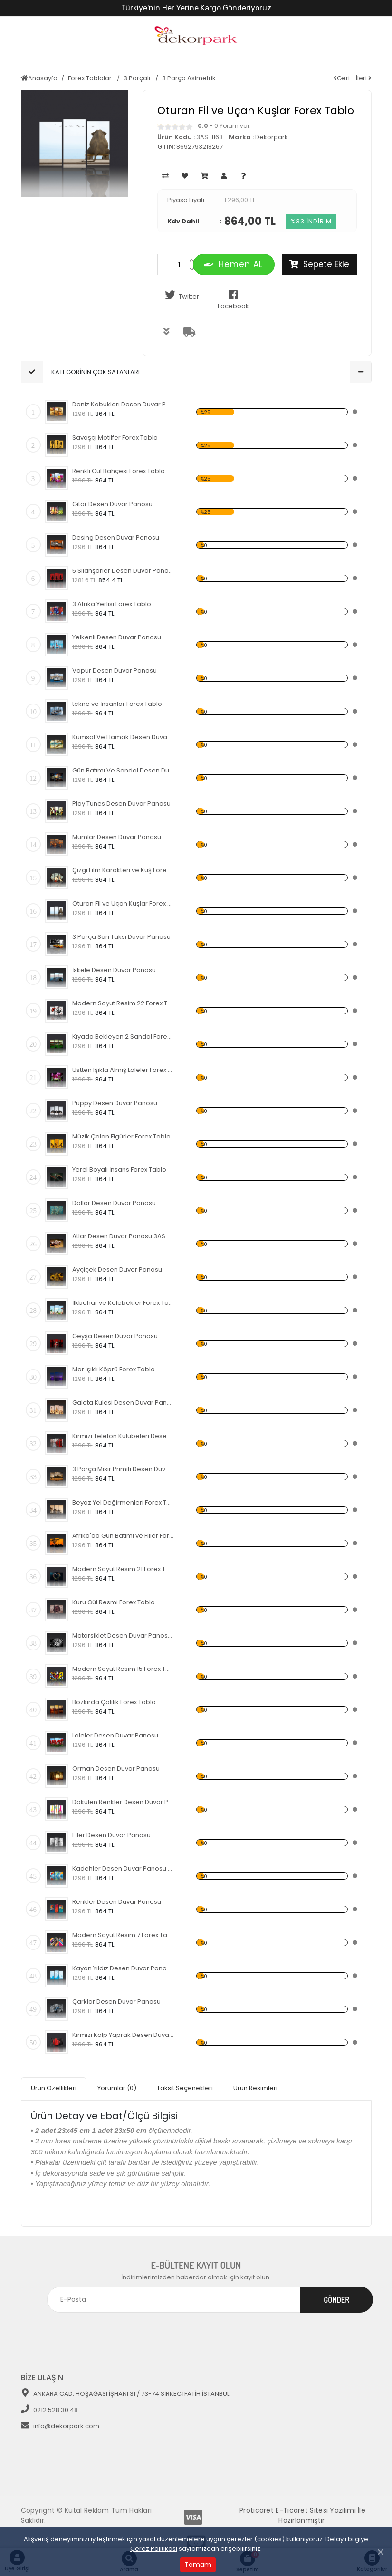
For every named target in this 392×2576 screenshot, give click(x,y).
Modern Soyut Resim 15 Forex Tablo (122, 1668)
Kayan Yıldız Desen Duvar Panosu (122, 1968)
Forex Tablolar (90, 78)
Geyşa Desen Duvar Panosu (115, 1336)
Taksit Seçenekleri (185, 2086)
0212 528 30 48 (49, 2406)
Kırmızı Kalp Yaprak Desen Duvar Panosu (122, 2034)
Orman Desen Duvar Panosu (116, 1768)
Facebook (233, 299)
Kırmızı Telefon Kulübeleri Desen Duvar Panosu (122, 1435)
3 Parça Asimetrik (189, 78)
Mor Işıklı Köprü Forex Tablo (113, 1369)
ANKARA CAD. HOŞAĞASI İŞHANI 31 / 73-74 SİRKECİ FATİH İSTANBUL (125, 2390)
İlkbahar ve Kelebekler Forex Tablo (122, 1302)
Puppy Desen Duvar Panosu (114, 1103)
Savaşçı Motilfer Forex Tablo (115, 437)
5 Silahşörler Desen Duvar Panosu (122, 570)
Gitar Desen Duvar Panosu (112, 504)
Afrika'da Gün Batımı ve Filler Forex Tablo (122, 1535)
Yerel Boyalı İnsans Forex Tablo (119, 1169)
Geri (342, 78)
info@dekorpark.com (60, 2422)
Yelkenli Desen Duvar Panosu (116, 637)
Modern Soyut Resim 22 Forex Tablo (122, 1003)
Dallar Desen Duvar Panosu (114, 1202)
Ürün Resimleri (255, 2086)
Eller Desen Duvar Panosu (111, 1835)
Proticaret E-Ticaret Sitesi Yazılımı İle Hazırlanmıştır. (302, 2512)
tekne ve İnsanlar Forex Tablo (117, 703)
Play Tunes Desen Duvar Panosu (121, 803)
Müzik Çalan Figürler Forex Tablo (121, 1136)
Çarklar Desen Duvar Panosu (116, 2001)
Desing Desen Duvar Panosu (115, 537)
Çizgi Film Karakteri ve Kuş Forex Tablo (122, 870)
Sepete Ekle (319, 264)
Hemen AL (233, 264)
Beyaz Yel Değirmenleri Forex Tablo (122, 1502)
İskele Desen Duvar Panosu (114, 969)
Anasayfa (39, 78)
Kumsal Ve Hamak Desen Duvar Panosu (122, 737)
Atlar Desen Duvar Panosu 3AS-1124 (122, 1236)
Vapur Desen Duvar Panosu (114, 670)
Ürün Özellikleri (53, 2086)
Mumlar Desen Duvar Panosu (116, 836)
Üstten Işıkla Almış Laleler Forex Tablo (122, 1069)
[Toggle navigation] (358, 2328)
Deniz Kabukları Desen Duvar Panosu (122, 404)
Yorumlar (116, 2086)
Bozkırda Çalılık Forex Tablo (114, 1702)
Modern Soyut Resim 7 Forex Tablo (122, 1934)
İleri (364, 78)
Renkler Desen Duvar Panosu (116, 1901)
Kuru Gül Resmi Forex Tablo (113, 1602)
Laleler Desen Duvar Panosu (115, 1735)
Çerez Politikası (153, 2548)
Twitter (180, 295)
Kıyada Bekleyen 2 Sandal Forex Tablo (122, 1036)
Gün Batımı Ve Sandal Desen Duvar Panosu (122, 770)
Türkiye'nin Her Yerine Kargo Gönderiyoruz (196, 7)
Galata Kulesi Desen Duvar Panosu (122, 1402)
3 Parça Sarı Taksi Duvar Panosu (121, 936)
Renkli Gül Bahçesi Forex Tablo (118, 470)
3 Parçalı (138, 78)
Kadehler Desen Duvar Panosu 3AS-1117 (122, 1868)
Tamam (197, 2564)
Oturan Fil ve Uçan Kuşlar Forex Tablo (122, 903)
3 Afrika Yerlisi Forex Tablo (111, 603)
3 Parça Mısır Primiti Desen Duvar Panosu (122, 1469)
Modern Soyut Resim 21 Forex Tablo (122, 1568)
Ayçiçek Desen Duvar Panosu (117, 1269)
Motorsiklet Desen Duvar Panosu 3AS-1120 (122, 1635)
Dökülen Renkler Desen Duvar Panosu (122, 1801)
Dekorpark (271, 137)
